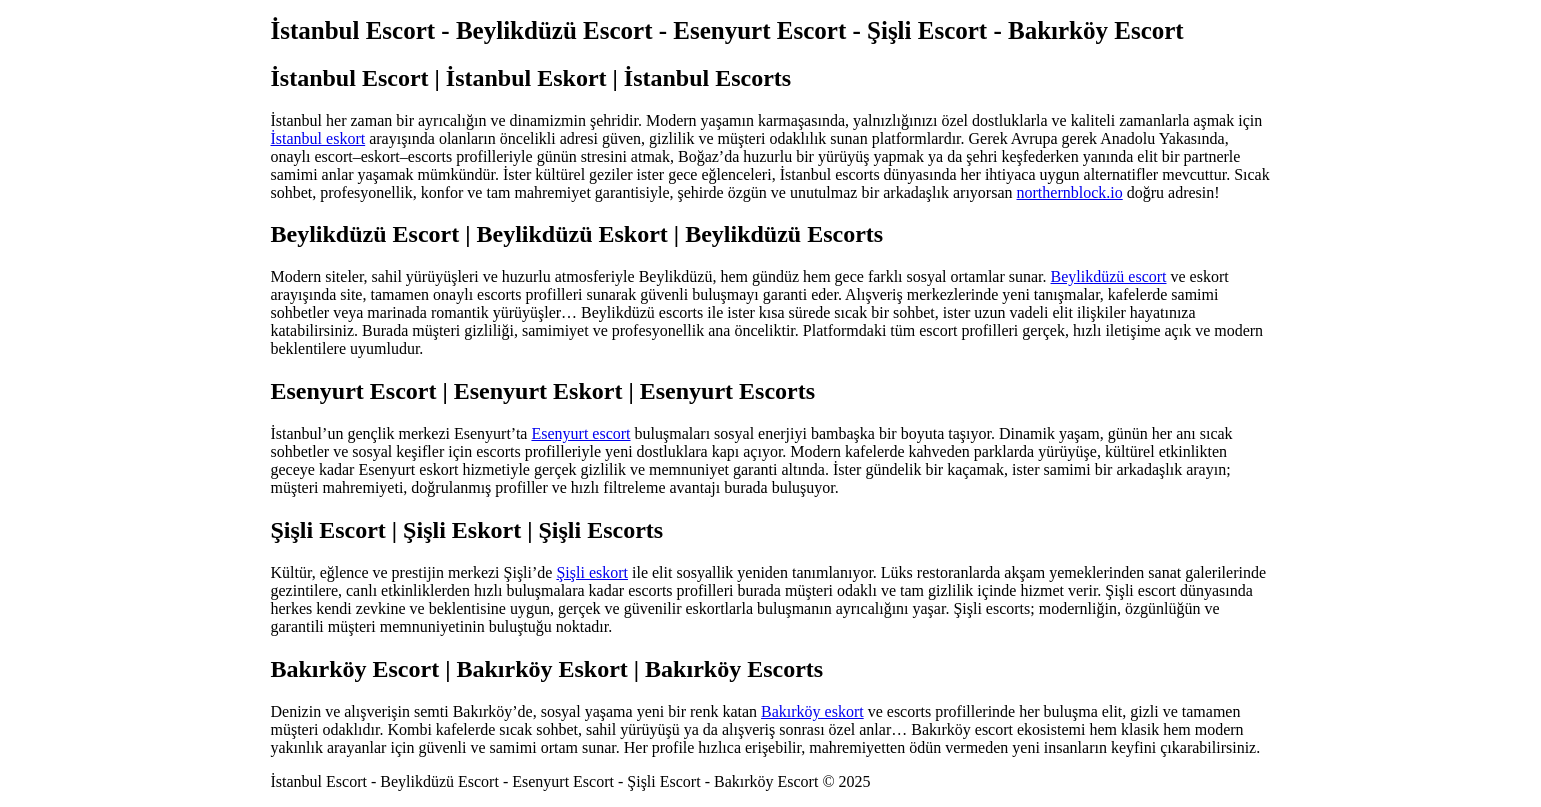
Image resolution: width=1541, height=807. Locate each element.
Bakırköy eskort (812, 711)
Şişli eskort (592, 572)
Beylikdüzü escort (1109, 276)
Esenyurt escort (580, 433)
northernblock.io (1070, 192)
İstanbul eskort (318, 138)
